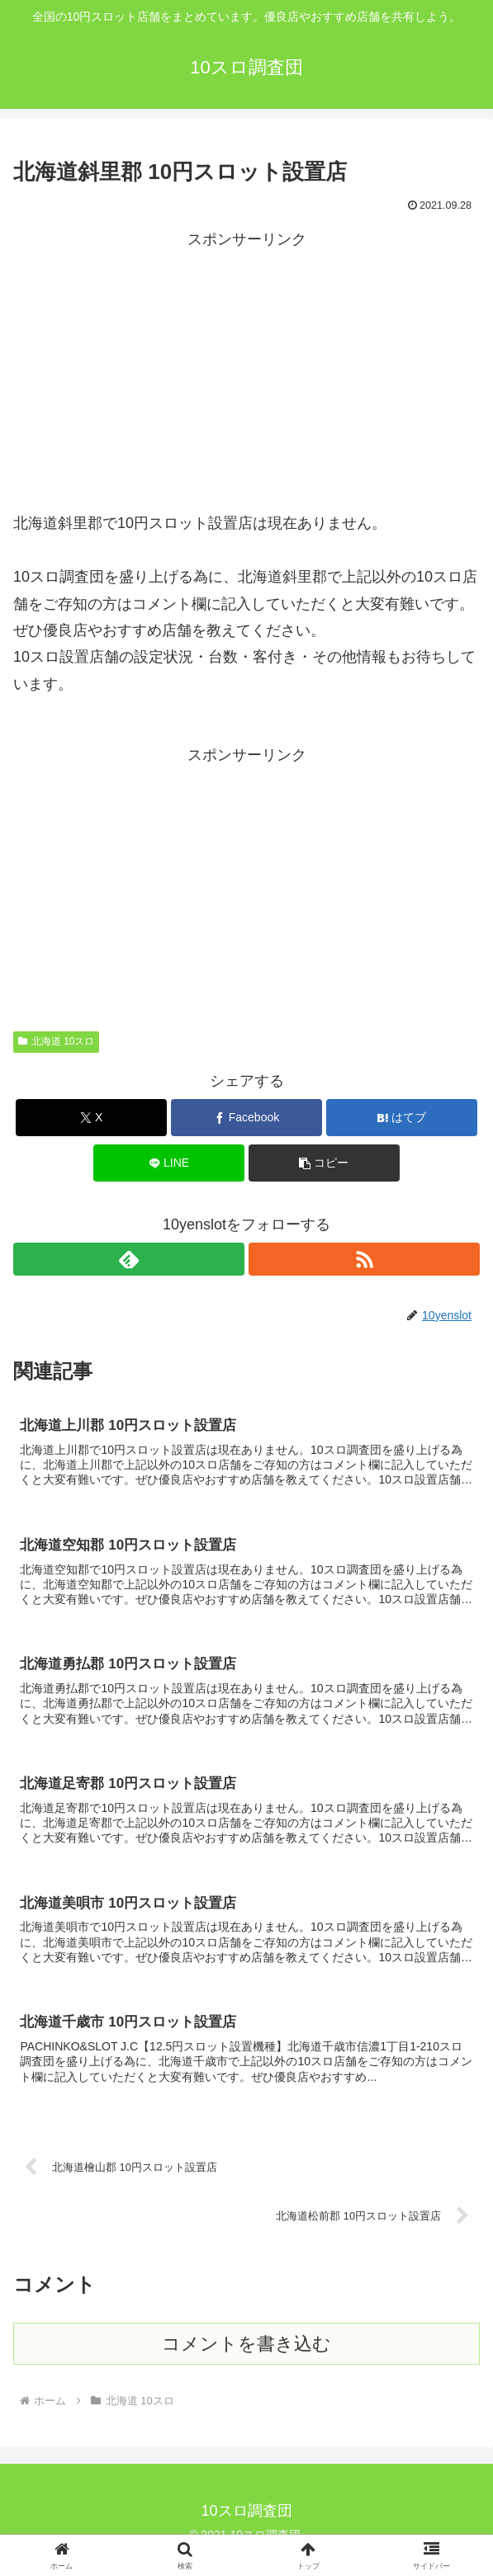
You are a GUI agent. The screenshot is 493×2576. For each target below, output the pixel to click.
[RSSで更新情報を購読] (364, 1259)
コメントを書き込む (246, 2360)
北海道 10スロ (56, 1041)
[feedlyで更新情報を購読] (128, 1259)
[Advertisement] (246, 368)
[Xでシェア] (92, 1117)
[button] (325, 1163)
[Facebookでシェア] (247, 1117)
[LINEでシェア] (169, 1163)
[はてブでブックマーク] (402, 1117)
